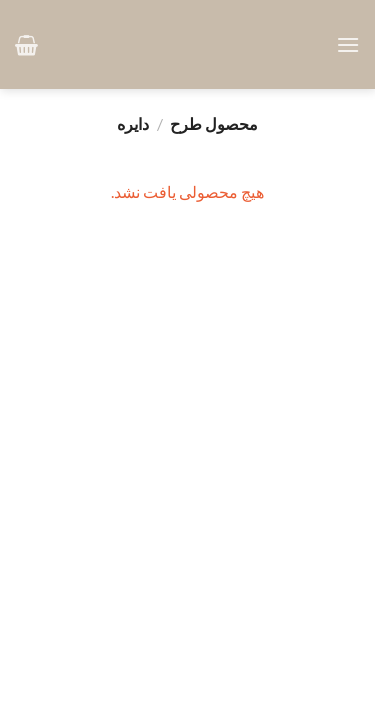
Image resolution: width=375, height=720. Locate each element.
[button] (348, 44)
